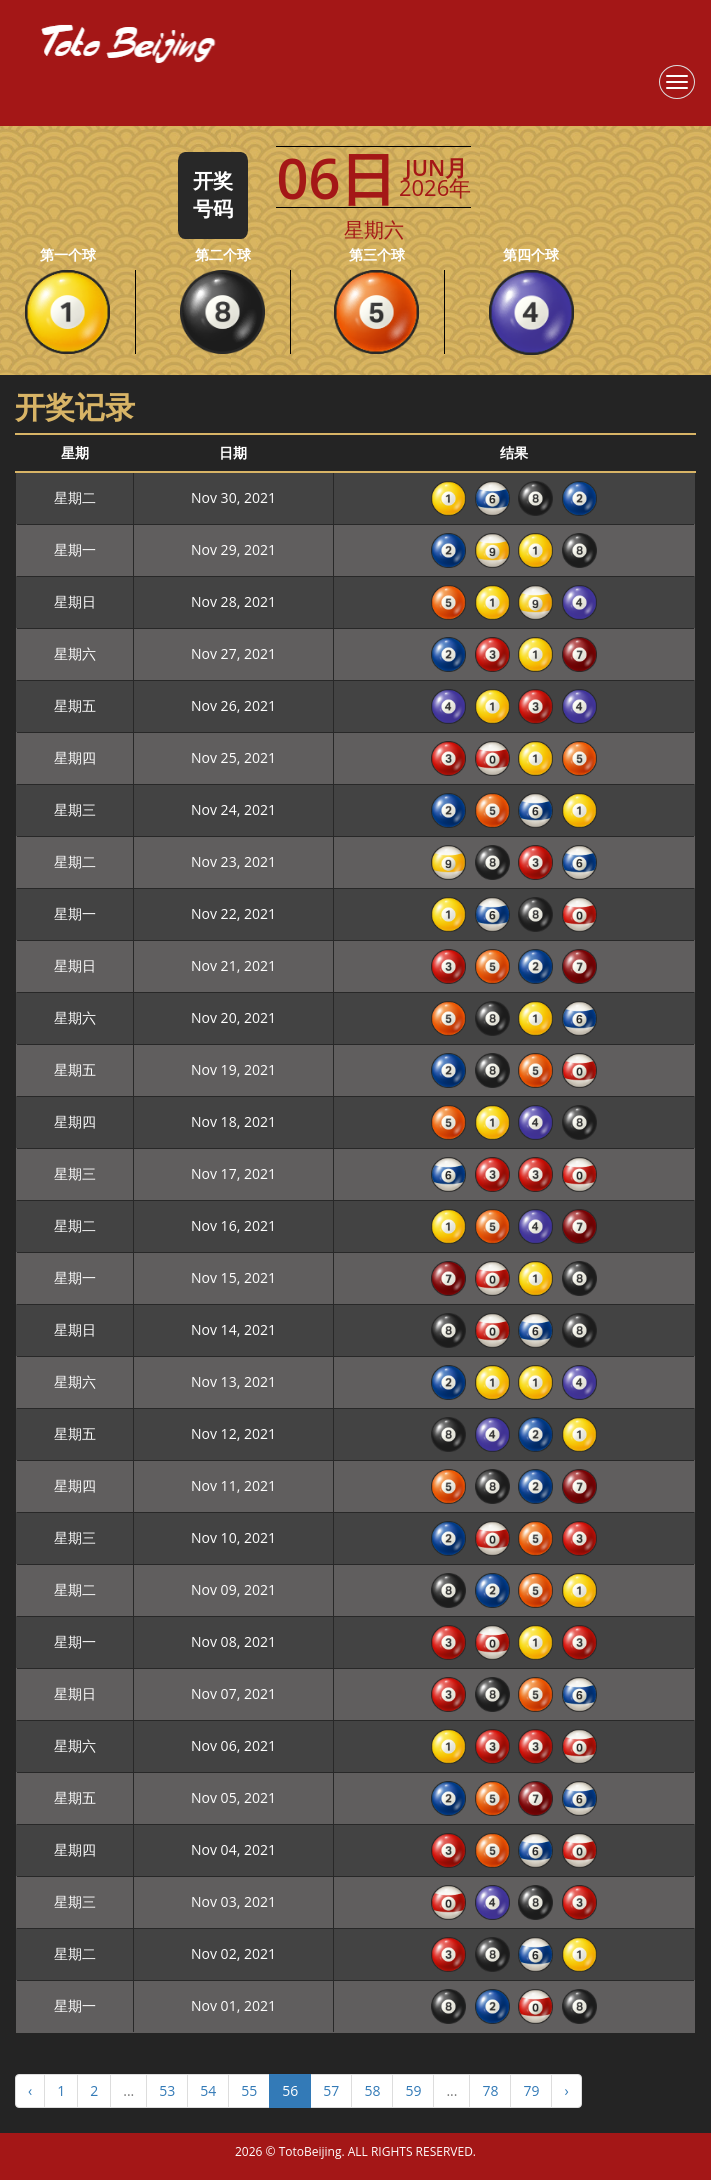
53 (167, 2090)
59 (413, 2090)
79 (531, 2090)
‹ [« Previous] (30, 2090)
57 (331, 2090)
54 (208, 2090)
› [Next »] (566, 2090)
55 (249, 2090)
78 (490, 2090)
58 (372, 2090)
